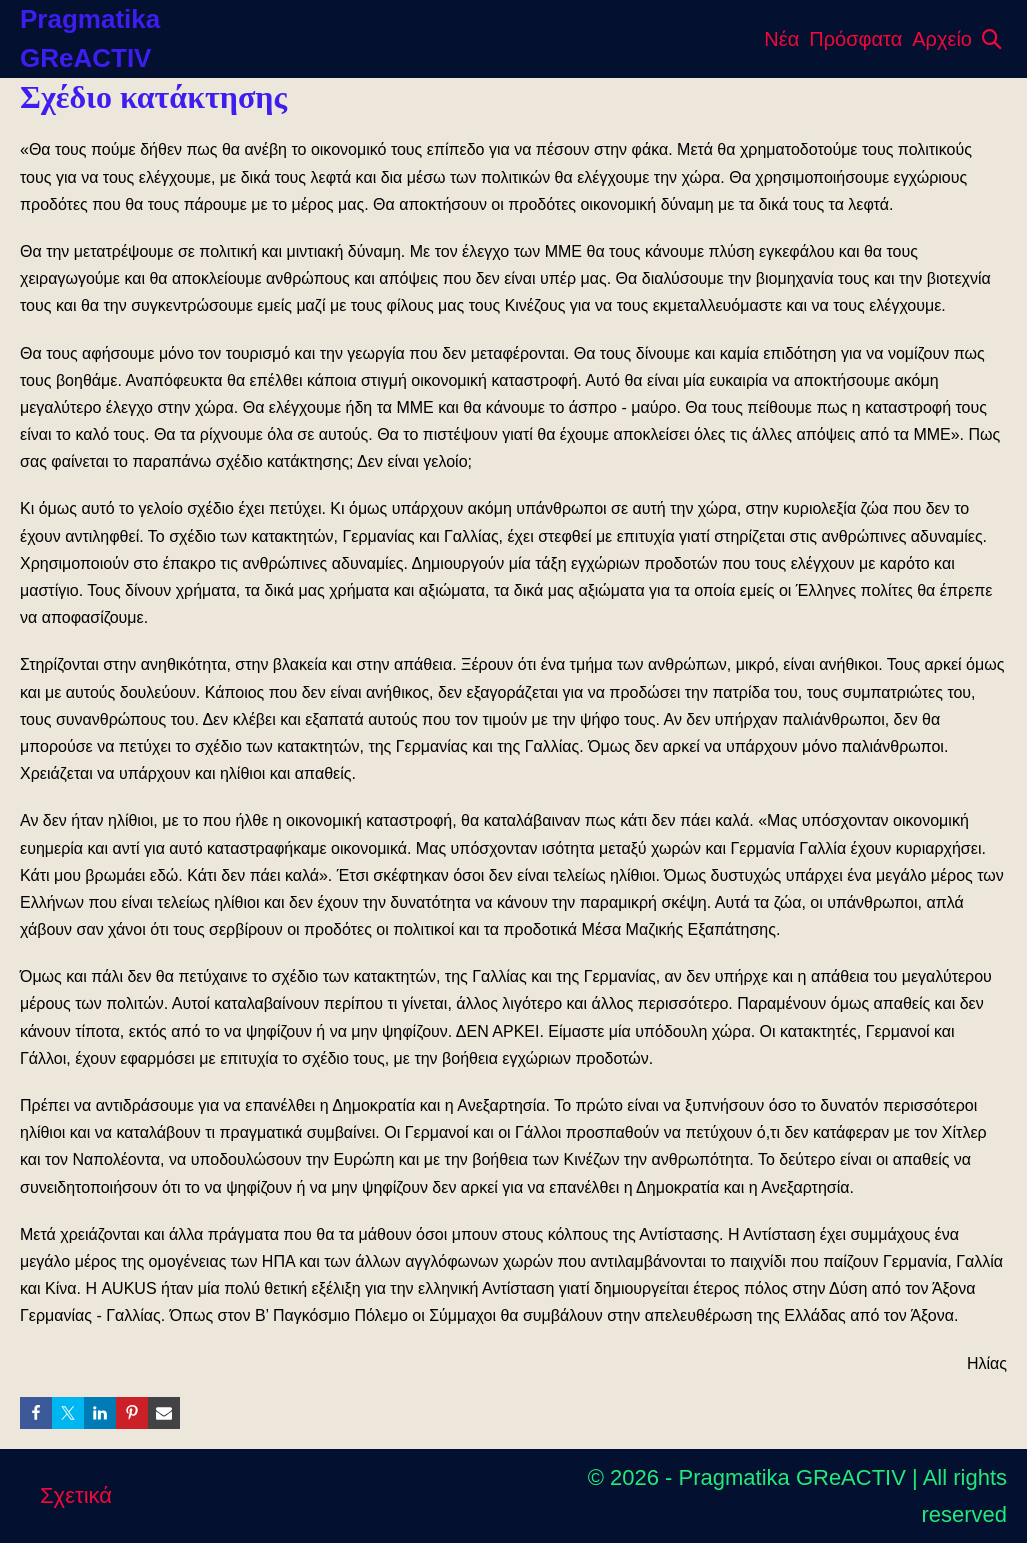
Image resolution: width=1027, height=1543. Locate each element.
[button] (992, 39)
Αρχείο (942, 39)
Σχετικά (76, 1495)
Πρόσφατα (855, 39)
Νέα (781, 39)
